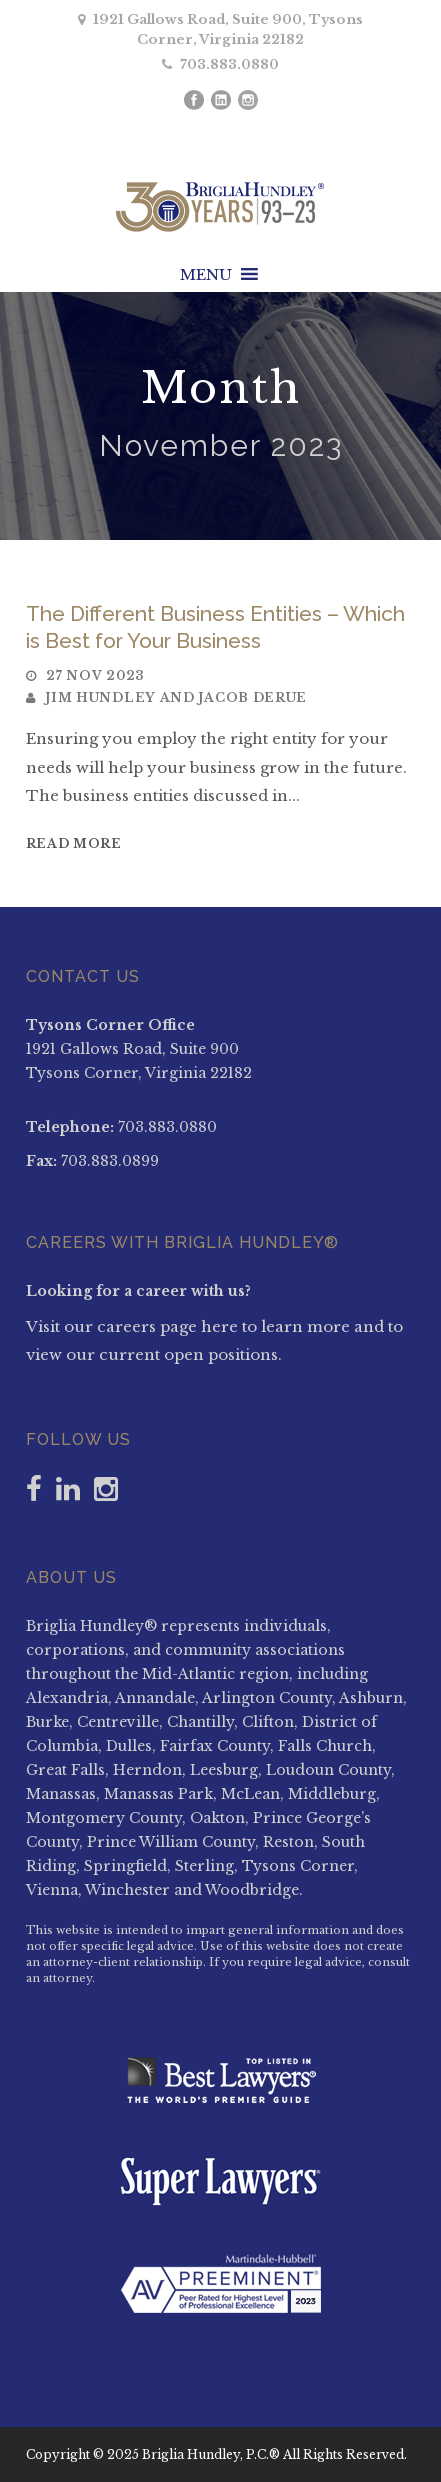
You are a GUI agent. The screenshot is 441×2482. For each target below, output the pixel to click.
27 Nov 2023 (95, 675)
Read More (74, 843)
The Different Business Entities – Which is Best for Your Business (215, 627)
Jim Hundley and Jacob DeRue (176, 697)
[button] (206, 274)
